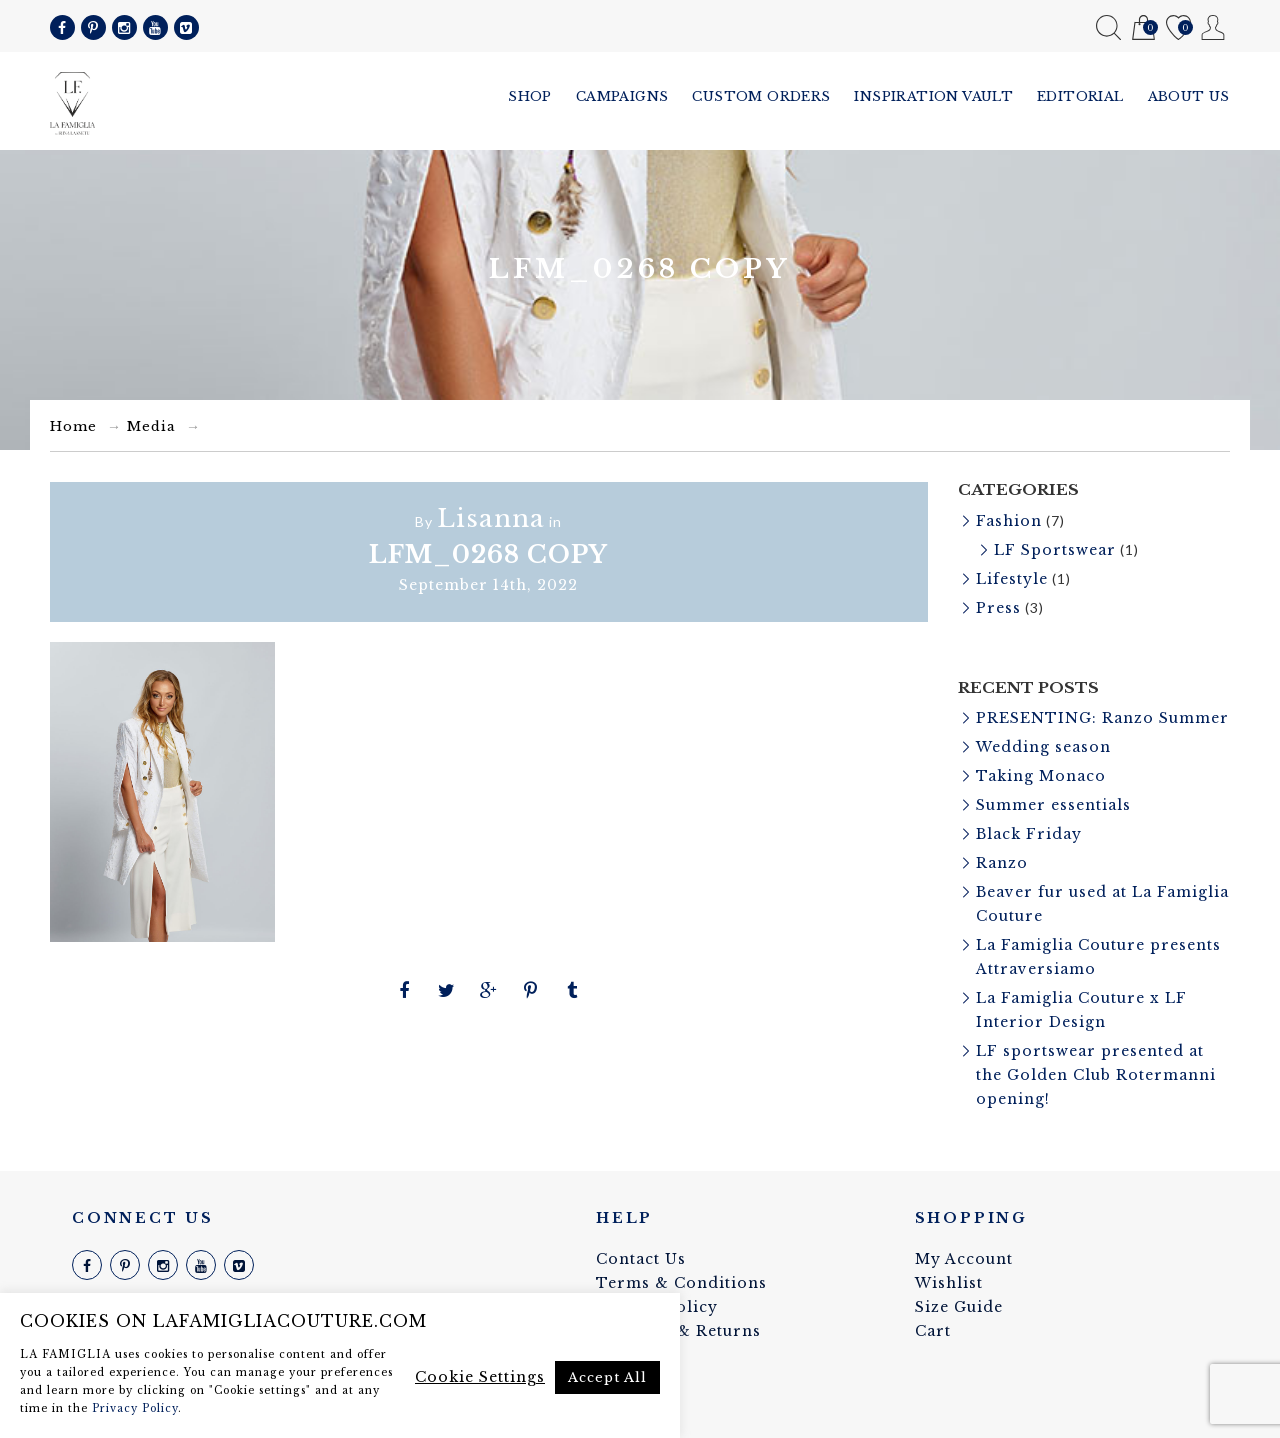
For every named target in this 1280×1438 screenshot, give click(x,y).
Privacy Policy (135, 1408)
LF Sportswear (1055, 550)
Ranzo (1002, 863)
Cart (1143, 28)
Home (73, 426)
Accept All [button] (607, 1377)
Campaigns (622, 96)
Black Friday (1029, 834)
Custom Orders (761, 96)
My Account (1213, 27)
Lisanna (491, 518)
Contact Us (641, 1259)
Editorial (1080, 96)
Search (1108, 27)
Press (998, 608)
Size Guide (959, 1307)
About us (1189, 96)
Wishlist (1178, 28)
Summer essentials (1053, 805)
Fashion (1009, 521)
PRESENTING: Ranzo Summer (1102, 718)
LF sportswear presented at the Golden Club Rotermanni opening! (1096, 1075)
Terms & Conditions (681, 1283)
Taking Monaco (1041, 776)
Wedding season (1043, 747)
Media (151, 426)
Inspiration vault (933, 96)
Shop (530, 96)
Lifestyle (1012, 579)
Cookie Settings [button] (480, 1377)
